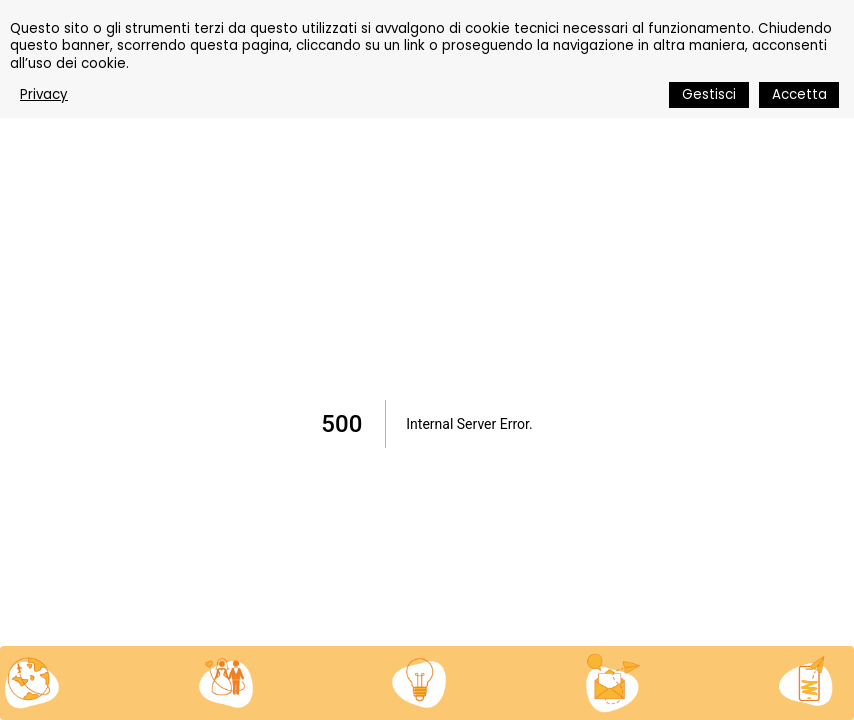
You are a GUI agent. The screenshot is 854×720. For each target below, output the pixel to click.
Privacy (44, 94)
